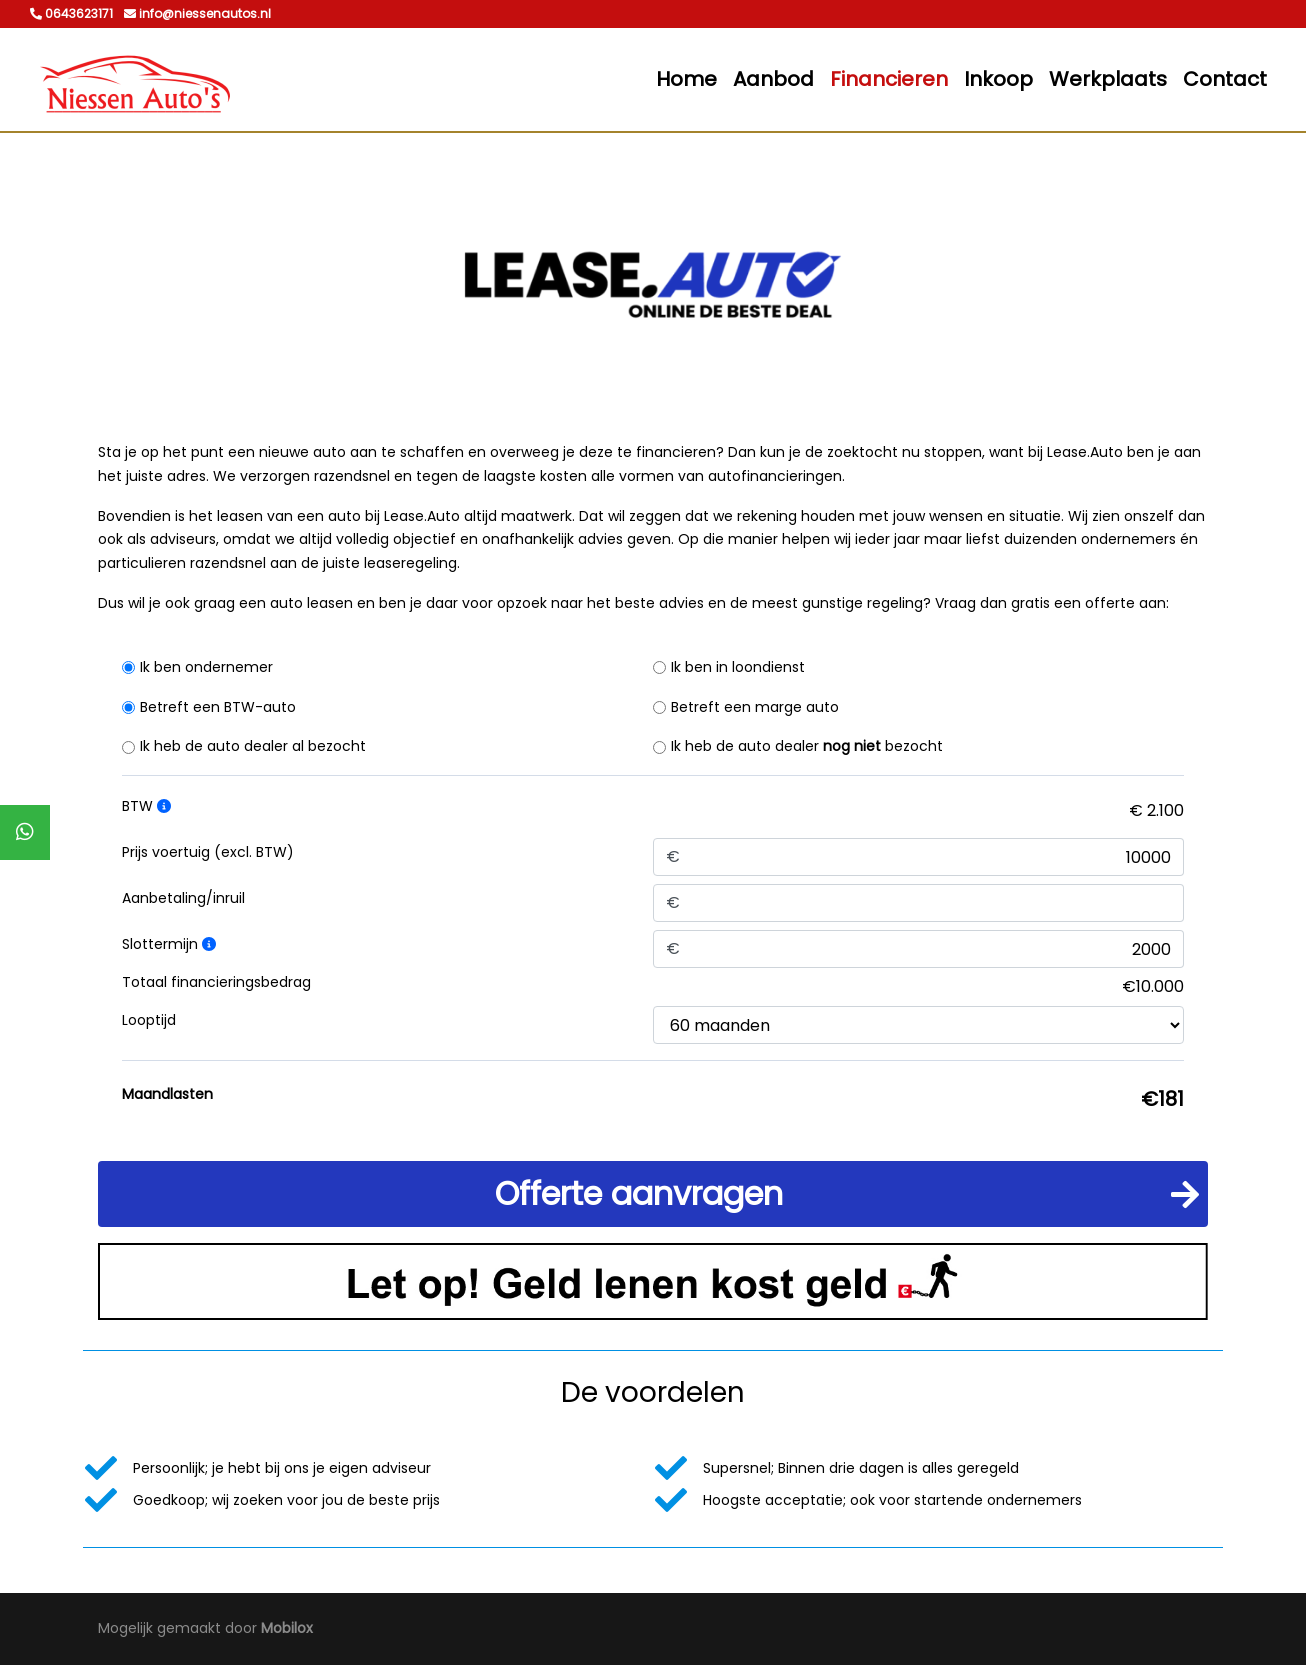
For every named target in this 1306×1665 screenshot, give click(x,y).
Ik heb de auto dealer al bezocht (253, 746)
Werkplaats (1108, 79)
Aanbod (773, 79)
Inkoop (998, 79)
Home (686, 79)
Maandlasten (167, 1094)
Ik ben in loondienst (738, 667)
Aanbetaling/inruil (183, 898)
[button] (653, 1194)
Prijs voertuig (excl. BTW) (208, 852)
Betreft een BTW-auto (218, 707)
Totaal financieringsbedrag (216, 982)
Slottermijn (169, 944)
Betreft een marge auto (755, 707)
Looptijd (149, 1020)
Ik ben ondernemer (206, 667)
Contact (1225, 79)
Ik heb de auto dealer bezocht (807, 746)
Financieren (889, 79)
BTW (146, 806)
